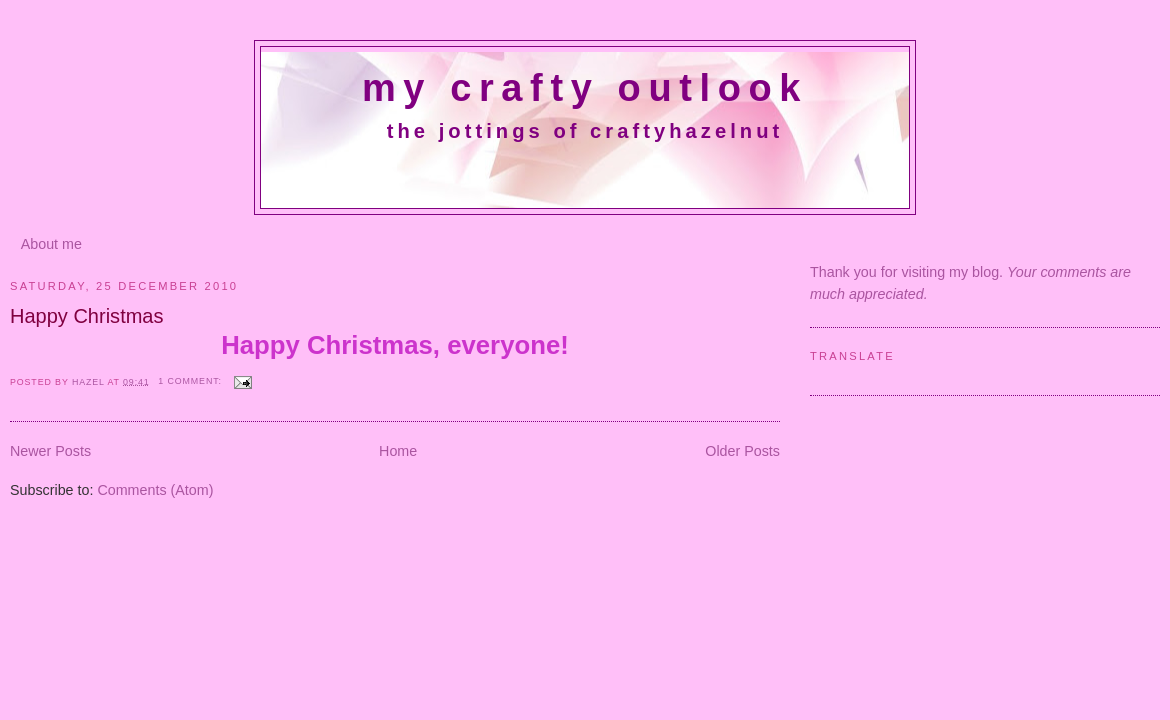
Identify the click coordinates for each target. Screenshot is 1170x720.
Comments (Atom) (155, 490)
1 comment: (191, 381)
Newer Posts (50, 451)
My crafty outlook (585, 88)
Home (398, 451)
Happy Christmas (87, 316)
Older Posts (742, 451)
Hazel (90, 381)
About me (51, 244)
